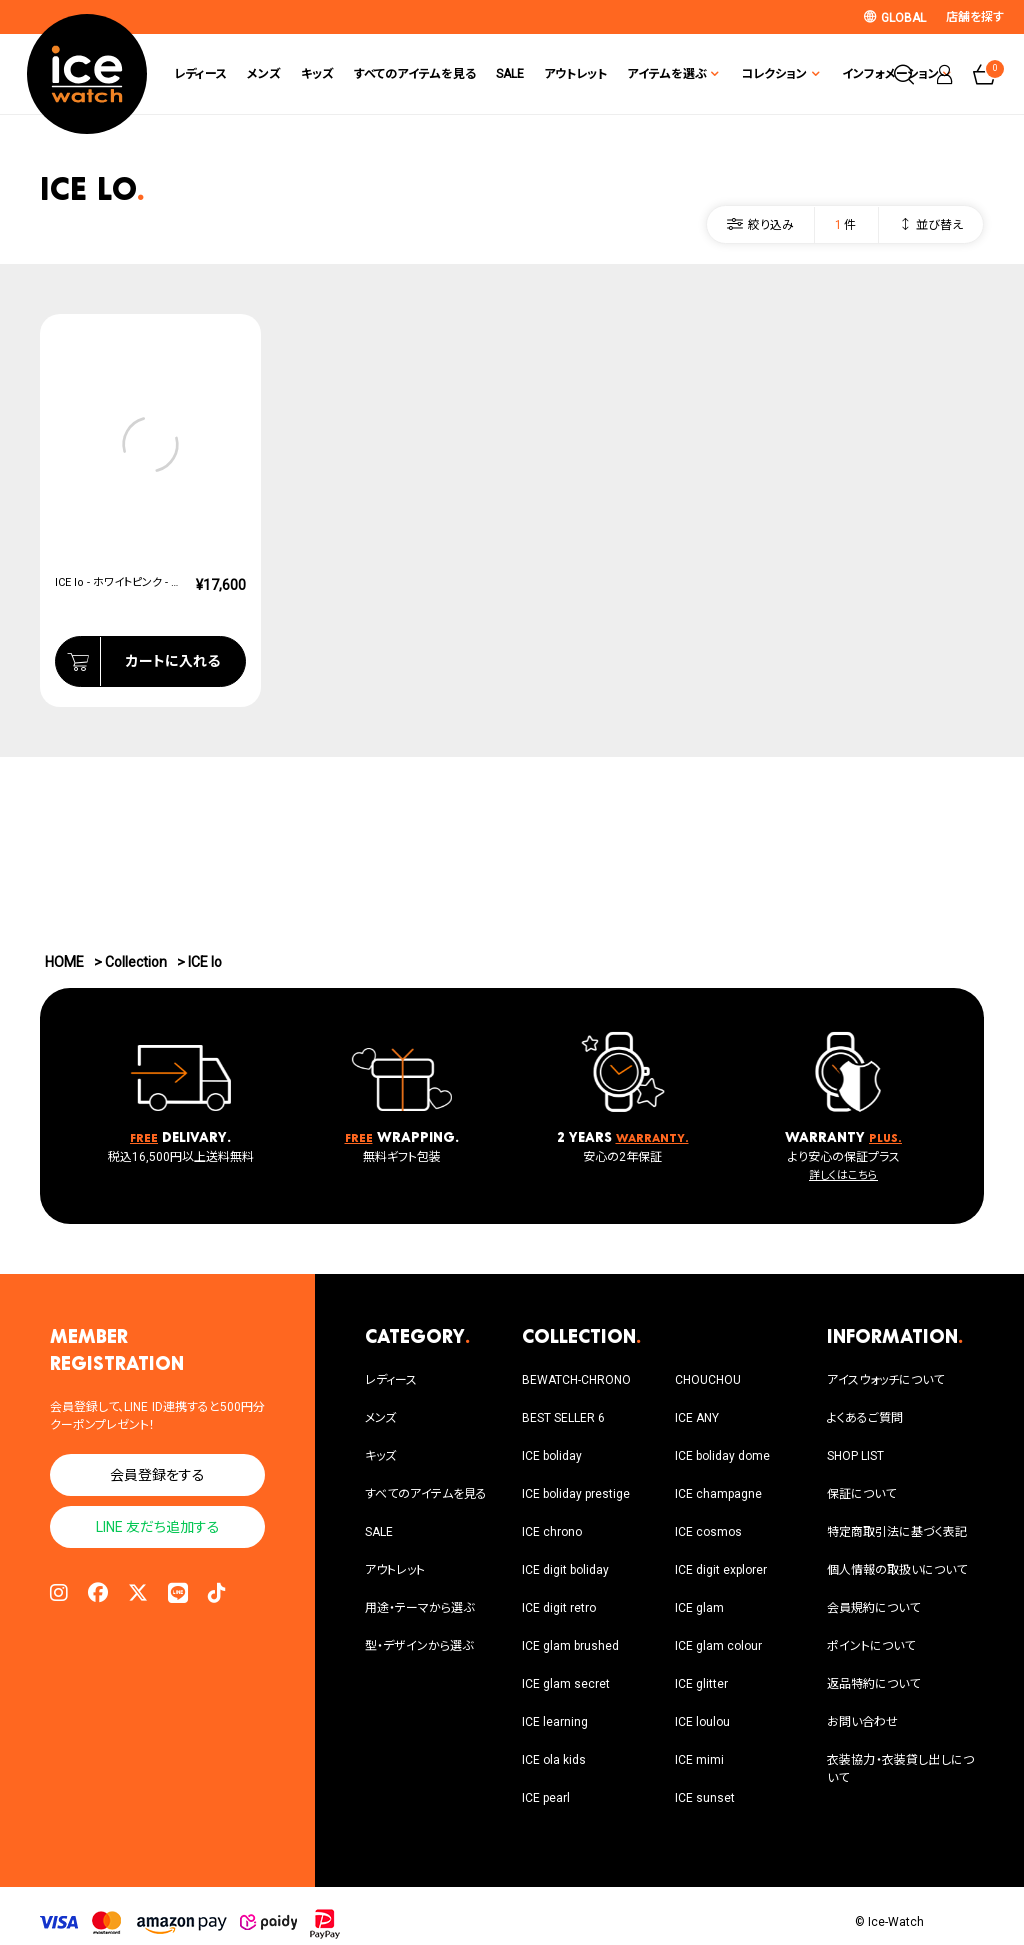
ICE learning (555, 1722)
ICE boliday (552, 1456)
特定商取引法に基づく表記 (897, 1532)
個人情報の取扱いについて (897, 1570)
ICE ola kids (554, 1760)
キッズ (296, 74)
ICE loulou (702, 1722)
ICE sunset (705, 1798)
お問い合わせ (862, 1722)
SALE (489, 74)
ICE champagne (718, 1494)
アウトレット (554, 74)
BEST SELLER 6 (563, 1418)
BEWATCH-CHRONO (576, 1380)
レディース (179, 74)
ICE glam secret (566, 1684)
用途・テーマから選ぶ (419, 1608)
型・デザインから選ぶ (419, 1646)
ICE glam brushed (570, 1646)
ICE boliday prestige (576, 1494)
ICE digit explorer (721, 1570)
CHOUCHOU (708, 1380)
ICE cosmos (708, 1532)
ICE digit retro (559, 1608)
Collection (136, 962)
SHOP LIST (855, 1456)
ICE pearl (546, 1798)
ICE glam (699, 1608)
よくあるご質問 (865, 1418)
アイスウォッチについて (885, 1380)
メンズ (243, 74)
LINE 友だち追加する (158, 1527)
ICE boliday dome (722, 1456)
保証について (861, 1494)
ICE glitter (701, 1684)
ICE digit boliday (565, 1570)
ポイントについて (871, 1646)
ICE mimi (699, 1760)
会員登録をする (157, 1475)
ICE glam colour (718, 1646)
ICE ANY (697, 1418)
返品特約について (873, 1684)
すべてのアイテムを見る (394, 74)
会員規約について (873, 1608)
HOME (64, 962)
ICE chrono (552, 1532)
